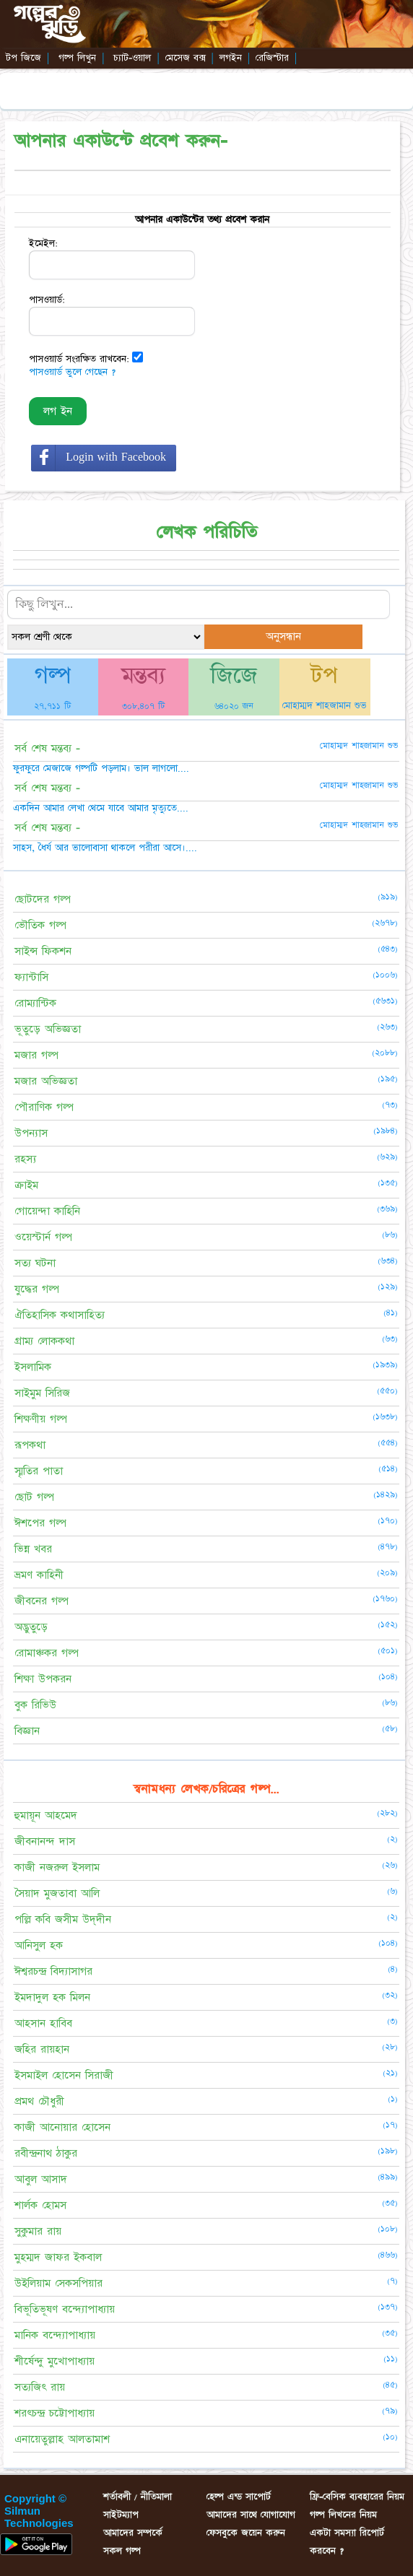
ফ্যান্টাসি (31, 977)
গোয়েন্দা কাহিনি (47, 1211)
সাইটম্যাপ (121, 2514)
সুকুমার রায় (37, 2231)
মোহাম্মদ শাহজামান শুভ (324, 705)
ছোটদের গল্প (42, 899)
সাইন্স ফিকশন (42, 951)
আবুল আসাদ (40, 2179)
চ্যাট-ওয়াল (132, 57)
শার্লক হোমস (40, 2205)
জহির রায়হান (41, 2049)
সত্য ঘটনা (35, 1263)
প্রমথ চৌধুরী (39, 2101)
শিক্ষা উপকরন (42, 1679)
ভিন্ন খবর (33, 1549)
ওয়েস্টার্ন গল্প (43, 1237)
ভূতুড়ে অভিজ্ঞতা (47, 1029)
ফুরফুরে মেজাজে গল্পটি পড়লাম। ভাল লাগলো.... (101, 768)
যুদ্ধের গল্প (36, 1289)
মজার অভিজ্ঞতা (45, 1081)
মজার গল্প (36, 1055)
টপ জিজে (23, 57)
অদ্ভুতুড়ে (31, 1627)
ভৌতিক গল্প (40, 925)
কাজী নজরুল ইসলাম (57, 1867)
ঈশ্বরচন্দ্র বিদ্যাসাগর (53, 1971)
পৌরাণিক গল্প (44, 1107)
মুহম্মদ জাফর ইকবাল (58, 2257)
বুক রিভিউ (35, 1705)
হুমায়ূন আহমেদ (45, 1815)
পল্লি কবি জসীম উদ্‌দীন (62, 1919)
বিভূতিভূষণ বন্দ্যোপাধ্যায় (64, 2309)
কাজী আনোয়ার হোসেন (62, 2127)
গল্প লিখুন (77, 57)
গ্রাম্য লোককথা (44, 1341)
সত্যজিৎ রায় (39, 2387)
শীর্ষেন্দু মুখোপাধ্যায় (54, 2361)
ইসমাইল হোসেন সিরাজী (63, 2075)
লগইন (230, 57)
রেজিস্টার (272, 57)
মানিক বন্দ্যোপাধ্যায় (54, 2335)
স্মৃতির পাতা (38, 1471)
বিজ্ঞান (27, 1731)
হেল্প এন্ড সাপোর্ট (238, 2496)
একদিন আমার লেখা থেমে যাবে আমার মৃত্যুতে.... (100, 807)
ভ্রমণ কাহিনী (39, 1575)
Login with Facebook (116, 457)
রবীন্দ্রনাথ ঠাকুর (45, 2153)
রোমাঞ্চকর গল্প (46, 1653)
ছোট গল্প (34, 1497)
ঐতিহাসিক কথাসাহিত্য (59, 1315)
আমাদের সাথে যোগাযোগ (250, 2514)
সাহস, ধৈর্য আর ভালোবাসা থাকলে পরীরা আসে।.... (105, 847)
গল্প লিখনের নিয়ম (343, 2514)
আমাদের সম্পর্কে (132, 2532)
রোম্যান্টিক (35, 1003)
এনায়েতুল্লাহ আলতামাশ (62, 2439)
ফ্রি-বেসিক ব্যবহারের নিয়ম (357, 2496)
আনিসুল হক (38, 1945)
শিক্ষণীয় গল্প (40, 1419)
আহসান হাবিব (43, 2023)
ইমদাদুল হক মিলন (52, 1997)
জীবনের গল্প (41, 1601)
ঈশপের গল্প (40, 1523)
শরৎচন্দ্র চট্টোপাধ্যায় (54, 2413)
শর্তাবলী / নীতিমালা (137, 2496)
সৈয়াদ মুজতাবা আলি (57, 1893)
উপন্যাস (31, 1133)
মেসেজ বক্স (185, 57)
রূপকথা (29, 1445)
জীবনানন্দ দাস (44, 1841)
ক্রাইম (26, 1185)
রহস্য (25, 1159)
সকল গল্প (122, 2550)
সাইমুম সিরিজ (42, 1393)
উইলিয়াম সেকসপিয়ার (58, 2283)
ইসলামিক (32, 1367)
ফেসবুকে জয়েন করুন (245, 2532)
